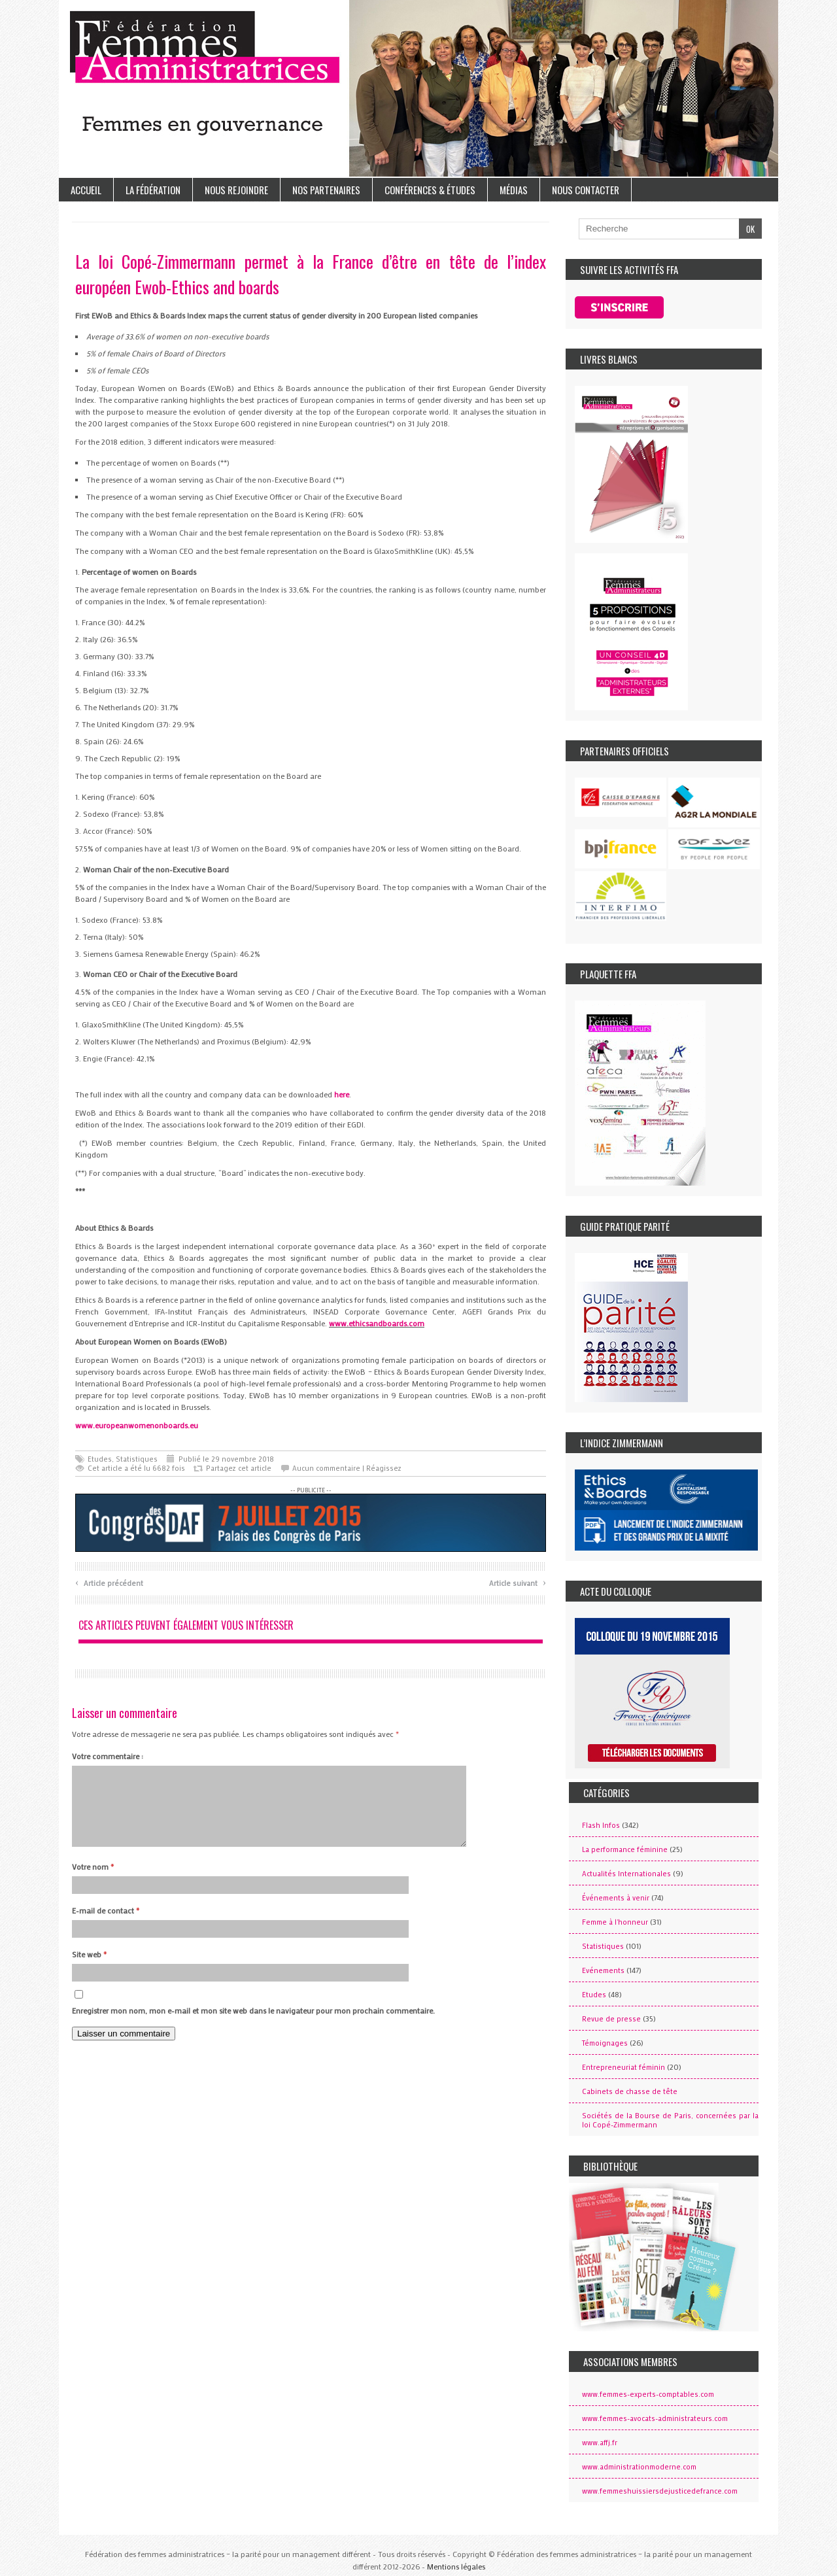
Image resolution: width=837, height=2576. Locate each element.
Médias (514, 189)
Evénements (603, 1970)
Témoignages (605, 2043)
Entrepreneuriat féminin (623, 2067)
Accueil (86, 189)
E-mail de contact (105, 1926)
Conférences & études (429, 189)
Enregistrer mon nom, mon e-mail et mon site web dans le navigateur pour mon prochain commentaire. (253, 2026)
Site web (89, 1970)
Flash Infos (601, 1825)
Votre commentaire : (107, 1756)
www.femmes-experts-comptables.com (648, 2394)
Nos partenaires (326, 189)
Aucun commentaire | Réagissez (346, 1468)
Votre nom (93, 1882)
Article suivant (517, 1582)
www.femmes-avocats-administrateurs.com (655, 2418)
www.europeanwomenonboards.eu (136, 1425)
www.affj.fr (599, 2442)
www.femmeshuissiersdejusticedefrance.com (660, 2491)
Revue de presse (611, 2018)
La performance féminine (625, 1849)
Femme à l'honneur (615, 1922)
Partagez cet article (238, 1468)
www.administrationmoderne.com (639, 2466)
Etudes (100, 1459)
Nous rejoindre (236, 189)
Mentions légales (456, 2566)
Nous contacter (585, 189)
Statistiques (137, 1459)
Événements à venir (615, 1897)
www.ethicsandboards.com (376, 1323)
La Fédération (153, 189)
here (341, 1094)
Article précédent (109, 1582)
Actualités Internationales (626, 1873)
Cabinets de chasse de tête (629, 2091)
